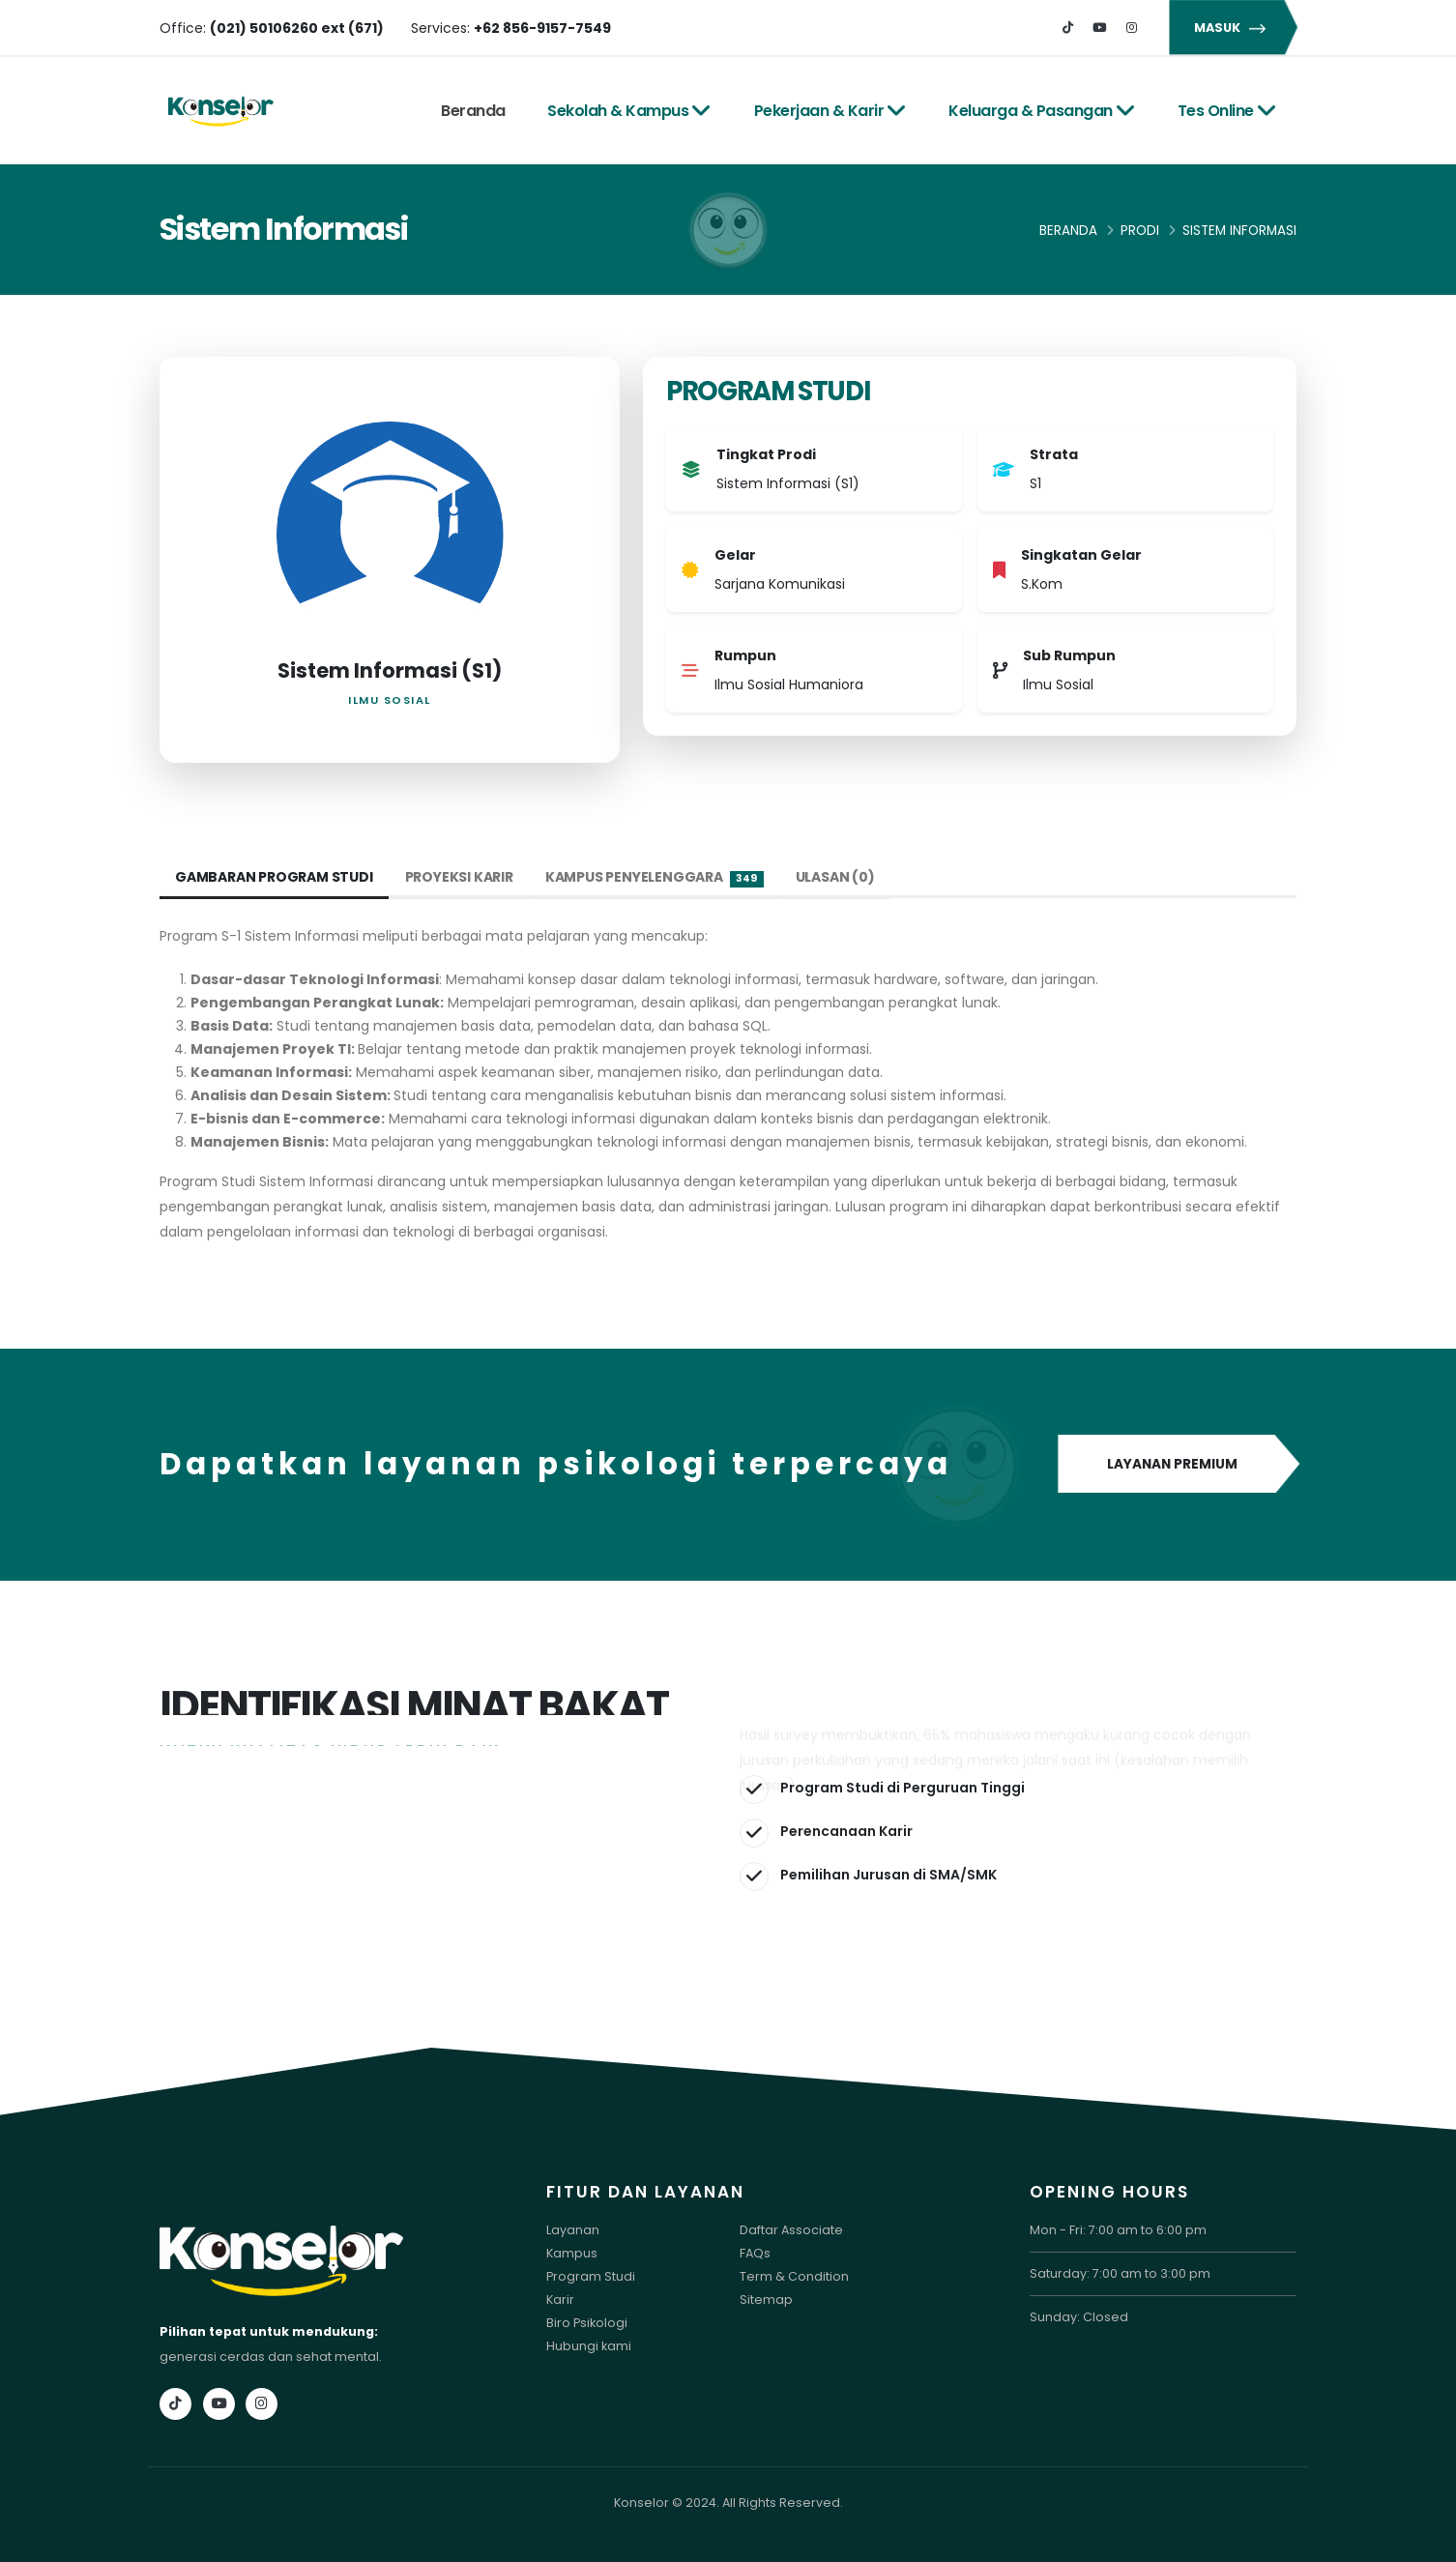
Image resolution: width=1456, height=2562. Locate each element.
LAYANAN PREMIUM (1177, 1465)
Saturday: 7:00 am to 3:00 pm (1120, 2273)
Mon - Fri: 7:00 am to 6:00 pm (1118, 2230)
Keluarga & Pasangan (1041, 111)
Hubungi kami (588, 2346)
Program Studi (590, 2276)
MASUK (1232, 27)
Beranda (473, 111)
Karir (560, 2299)
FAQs (755, 2253)
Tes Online (1227, 111)
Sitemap (766, 2299)
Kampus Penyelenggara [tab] (654, 877)
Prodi (1140, 230)
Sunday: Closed (1079, 2317)
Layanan (572, 2230)
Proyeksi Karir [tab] (459, 877)
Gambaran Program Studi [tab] (274, 877)
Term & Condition (794, 2276)
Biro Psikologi (586, 2323)
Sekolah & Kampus (629, 111)
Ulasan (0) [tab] (835, 877)
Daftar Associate (791, 2230)
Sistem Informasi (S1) (389, 670)
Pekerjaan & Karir (830, 111)
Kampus (571, 2253)
